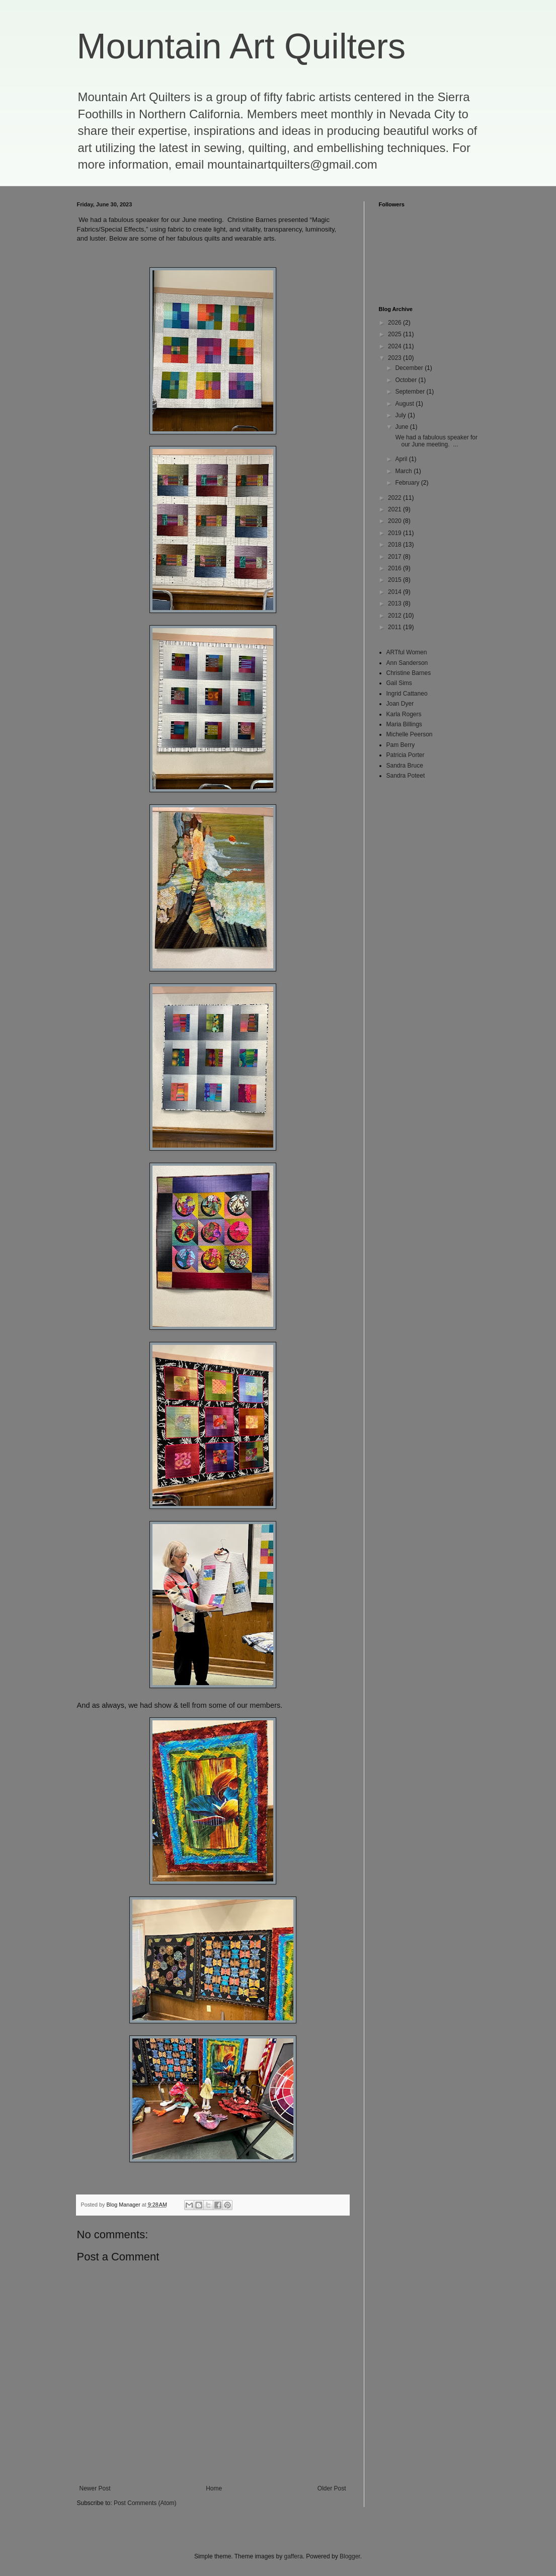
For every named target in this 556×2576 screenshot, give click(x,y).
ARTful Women (406, 652)
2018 (395, 544)
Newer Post (95, 2488)
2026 (395, 322)
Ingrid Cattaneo (407, 693)
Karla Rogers (404, 714)
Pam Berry (400, 744)
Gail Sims (399, 683)
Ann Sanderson (407, 662)
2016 (395, 568)
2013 (395, 603)
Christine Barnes (408, 672)
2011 (395, 627)
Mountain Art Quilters (241, 46)
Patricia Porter (405, 755)
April (402, 459)
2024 (395, 346)
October (406, 380)
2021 (395, 509)
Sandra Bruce (404, 765)
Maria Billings (404, 724)
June (402, 426)
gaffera (293, 2556)
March (404, 471)
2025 (395, 334)
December (410, 367)
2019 (395, 533)
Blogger (350, 2556)
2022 (395, 497)
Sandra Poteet (405, 775)
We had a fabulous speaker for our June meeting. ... (435, 441)
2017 (395, 556)
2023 (395, 357)
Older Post (331, 2488)
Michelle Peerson (409, 734)
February (408, 482)
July (401, 415)
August (405, 403)
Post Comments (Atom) (145, 2503)
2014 (395, 591)
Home (214, 2488)
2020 (395, 520)
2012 (395, 615)
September (410, 391)
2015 (395, 579)
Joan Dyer (400, 703)
